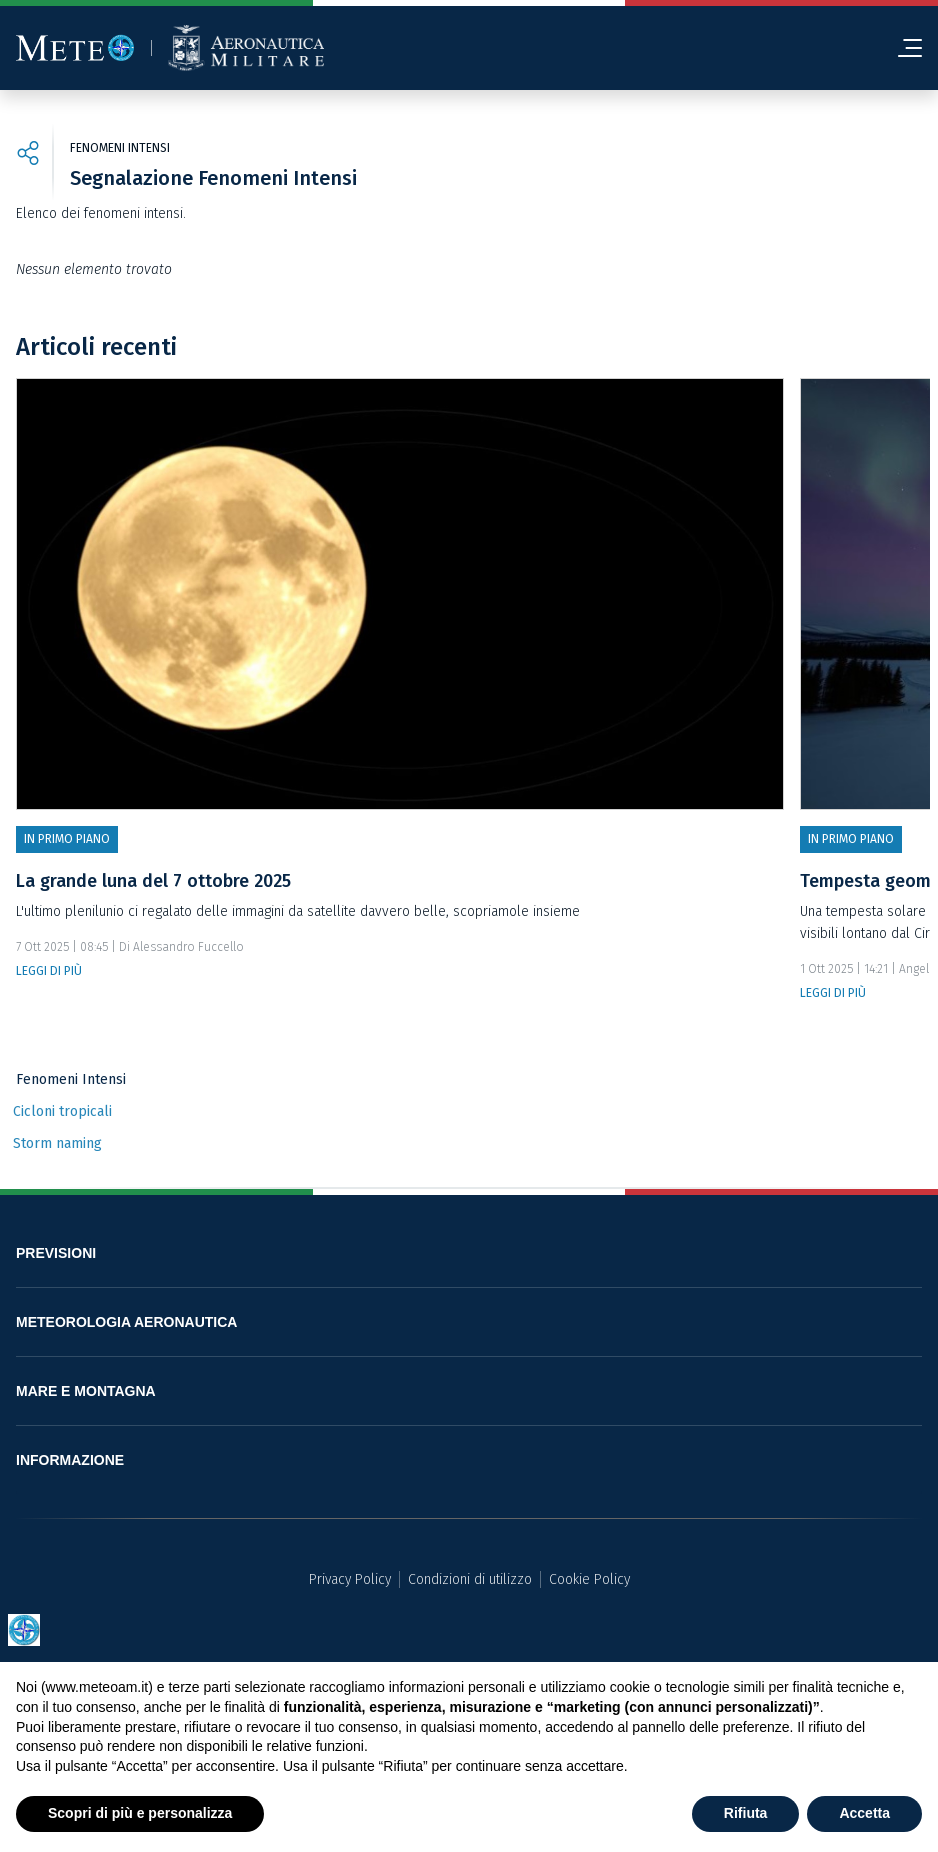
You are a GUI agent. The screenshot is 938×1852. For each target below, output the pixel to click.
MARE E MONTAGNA (86, 1391)
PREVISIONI (56, 1253)
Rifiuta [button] (746, 1813)
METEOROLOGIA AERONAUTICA (126, 1322)
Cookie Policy (589, 1579)
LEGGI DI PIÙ (49, 971)
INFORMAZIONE (70, 1460)
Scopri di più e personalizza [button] (140, 1813)
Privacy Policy (350, 1579)
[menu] (902, 48)
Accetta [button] (864, 1813)
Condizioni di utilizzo (470, 1579)
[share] (28, 156)
